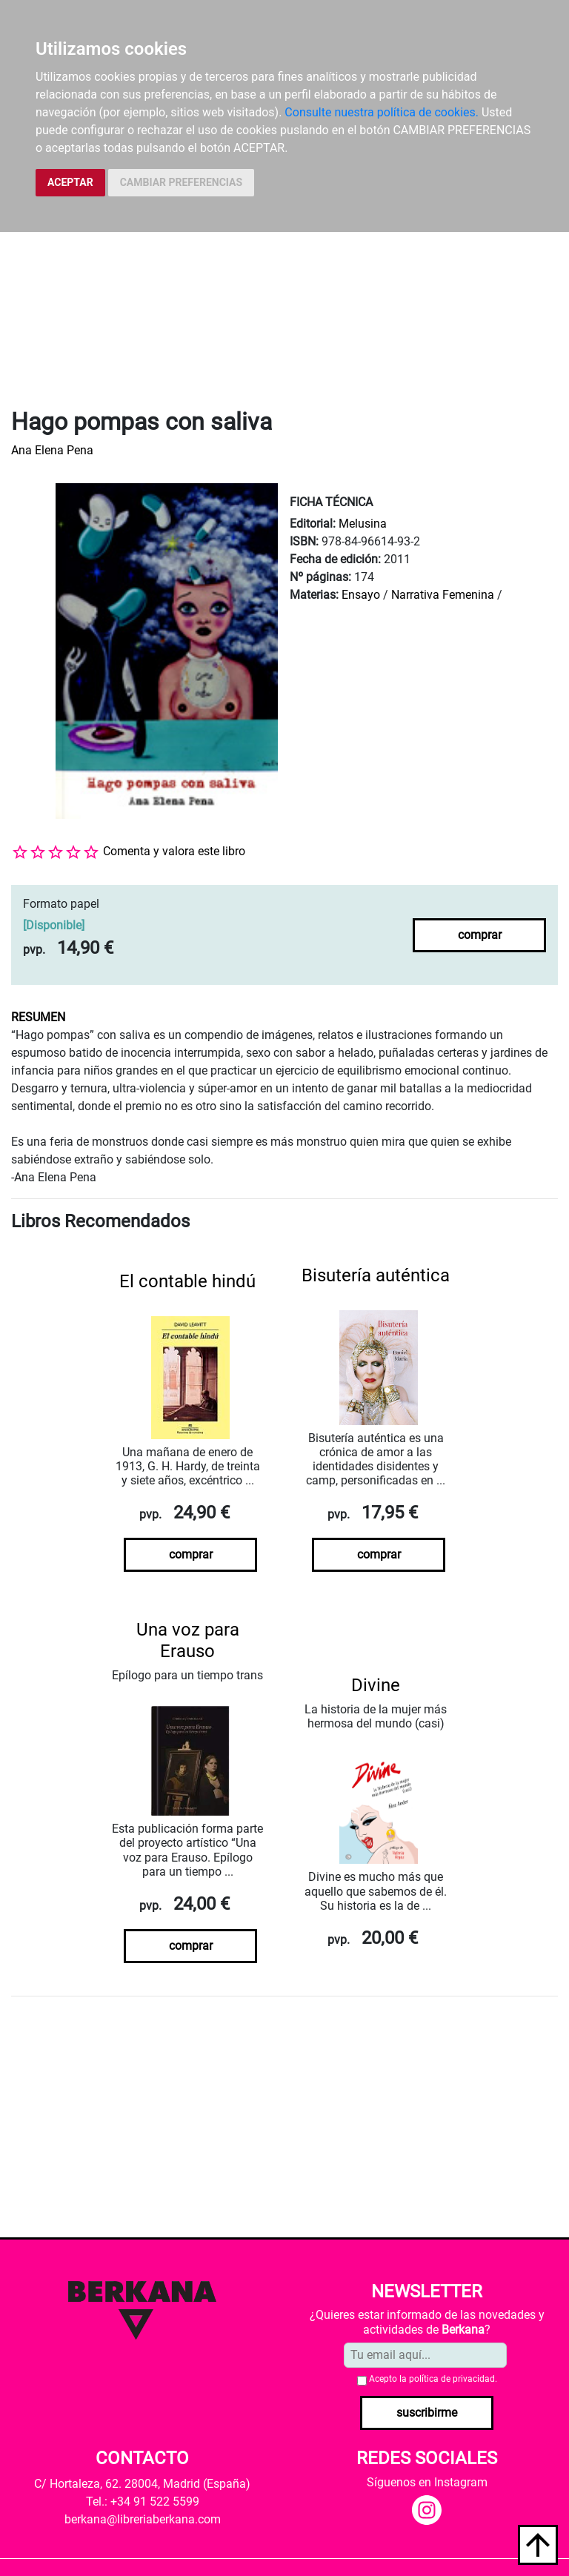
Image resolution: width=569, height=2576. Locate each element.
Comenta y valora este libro (174, 851)
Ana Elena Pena (52, 450)
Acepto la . (433, 2379)
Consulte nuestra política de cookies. (381, 112)
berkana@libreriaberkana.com (142, 2519)
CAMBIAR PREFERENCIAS (181, 182)
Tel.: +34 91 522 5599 (142, 2501)
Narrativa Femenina (442, 595)
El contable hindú (187, 1281)
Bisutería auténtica (376, 1275)
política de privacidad (452, 2379)
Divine (375, 1685)
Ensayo (361, 595)
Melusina (363, 524)
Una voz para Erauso (187, 1640)
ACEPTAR (70, 182)
